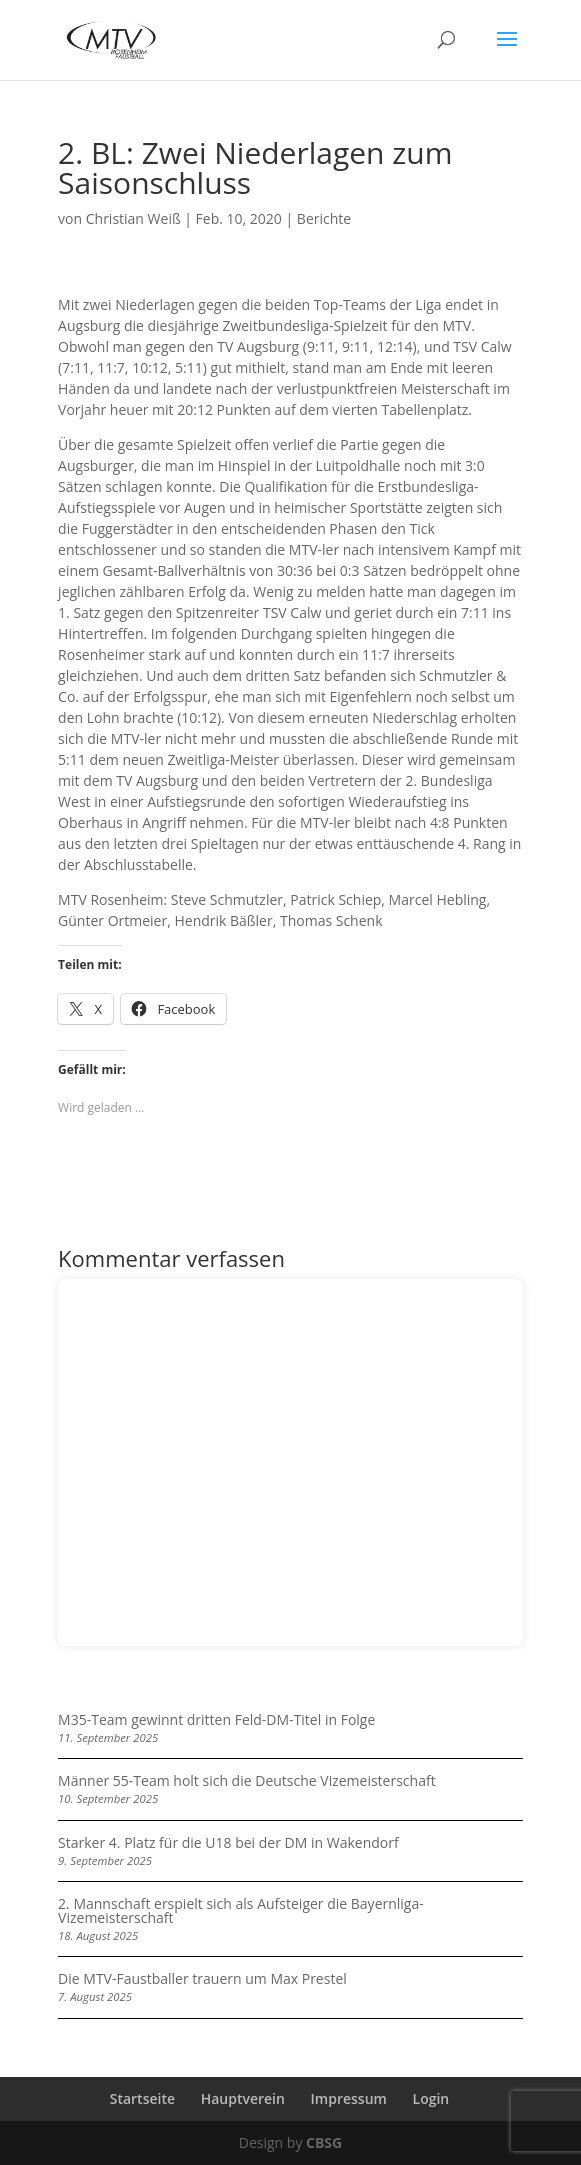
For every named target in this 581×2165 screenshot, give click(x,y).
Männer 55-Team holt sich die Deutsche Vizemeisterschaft (247, 1780)
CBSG (324, 2142)
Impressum (349, 2098)
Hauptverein (243, 2098)
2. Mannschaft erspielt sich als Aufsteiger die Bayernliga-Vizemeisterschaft (241, 1910)
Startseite (142, 2098)
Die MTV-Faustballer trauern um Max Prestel (202, 1978)
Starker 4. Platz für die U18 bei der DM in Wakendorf (228, 1842)
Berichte (324, 218)
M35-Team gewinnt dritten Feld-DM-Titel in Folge (216, 1719)
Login (431, 2098)
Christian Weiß (133, 218)
